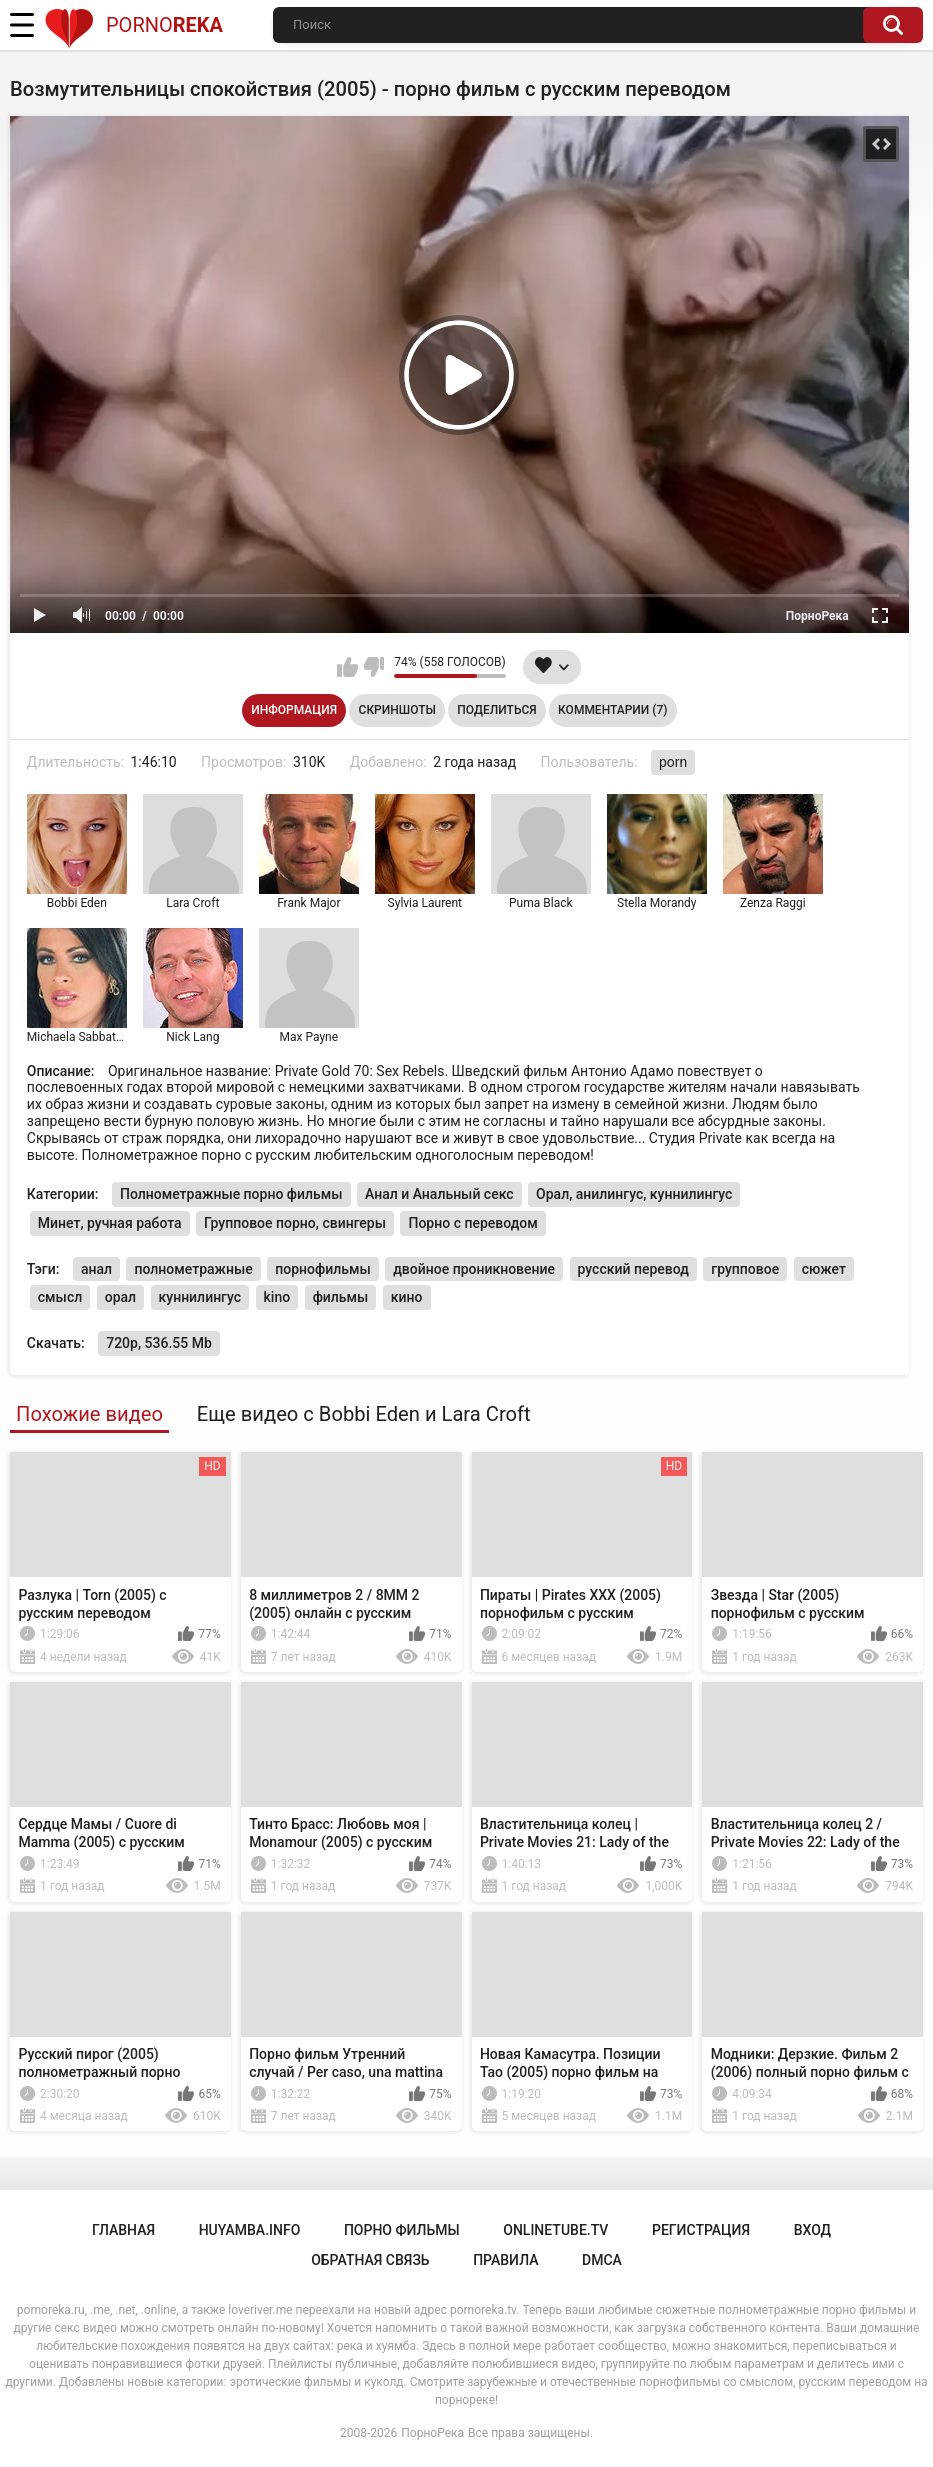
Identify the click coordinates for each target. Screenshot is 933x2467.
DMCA (602, 2260)
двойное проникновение (474, 1269)
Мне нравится (347, 667)
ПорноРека (432, 2433)
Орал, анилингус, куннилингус (634, 1194)
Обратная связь (370, 2260)
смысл (60, 1297)
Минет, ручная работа (110, 1223)
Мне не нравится (373, 667)
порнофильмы (322, 1269)
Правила (505, 2260)
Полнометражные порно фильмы (231, 1194)
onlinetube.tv (555, 2230)
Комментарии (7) (612, 710)
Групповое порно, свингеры (295, 1223)
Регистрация (701, 2230)
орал (120, 1297)
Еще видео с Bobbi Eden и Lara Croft (364, 1414)
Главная (123, 2230)
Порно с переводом (472, 1223)
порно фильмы (402, 2230)
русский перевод (633, 1269)
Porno (133, 25)
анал (96, 1269)
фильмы (341, 1297)
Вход (812, 2230)
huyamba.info (250, 2230)
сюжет (824, 1269)
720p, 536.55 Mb (159, 1343)
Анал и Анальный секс (439, 1194)
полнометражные (193, 1269)
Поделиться (496, 710)
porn (673, 762)
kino (277, 1297)
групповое (745, 1269)
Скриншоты (397, 710)
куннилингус (200, 1297)
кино (407, 1297)
